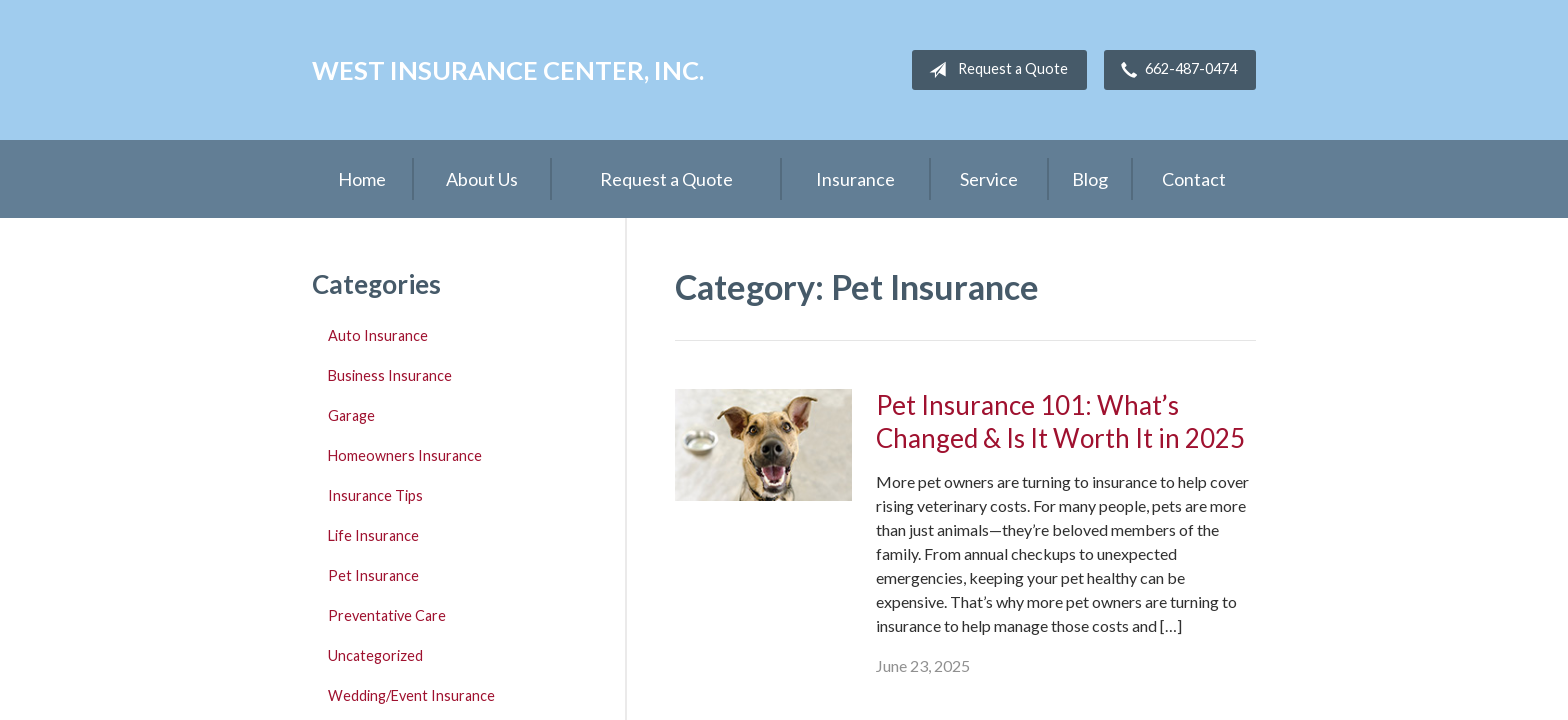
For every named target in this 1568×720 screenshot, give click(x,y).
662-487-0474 (1175, 70)
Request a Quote (994, 70)
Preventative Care (387, 615)
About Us (482, 179)
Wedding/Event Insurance (411, 695)
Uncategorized (375, 655)
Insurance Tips (375, 495)
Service (989, 179)
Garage (351, 415)
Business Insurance (390, 375)
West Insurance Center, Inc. (508, 70)
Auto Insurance (378, 335)
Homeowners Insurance (405, 455)
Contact (1194, 179)
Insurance (855, 179)
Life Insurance (373, 535)
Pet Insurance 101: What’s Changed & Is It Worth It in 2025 (1060, 421)
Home (362, 179)
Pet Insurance (373, 575)
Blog (1090, 179)
